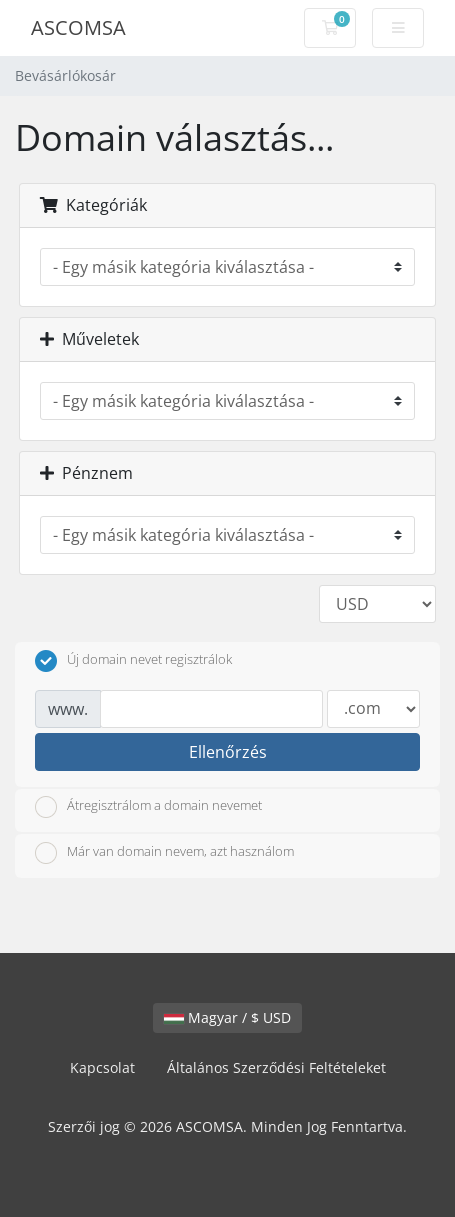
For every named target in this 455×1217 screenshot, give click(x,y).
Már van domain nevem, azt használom (164, 853)
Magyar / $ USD (227, 1017)
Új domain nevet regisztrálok (133, 661)
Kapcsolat (102, 1067)
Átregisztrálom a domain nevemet (148, 807)
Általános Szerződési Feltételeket (276, 1067)
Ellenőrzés (228, 752)
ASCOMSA (78, 27)
